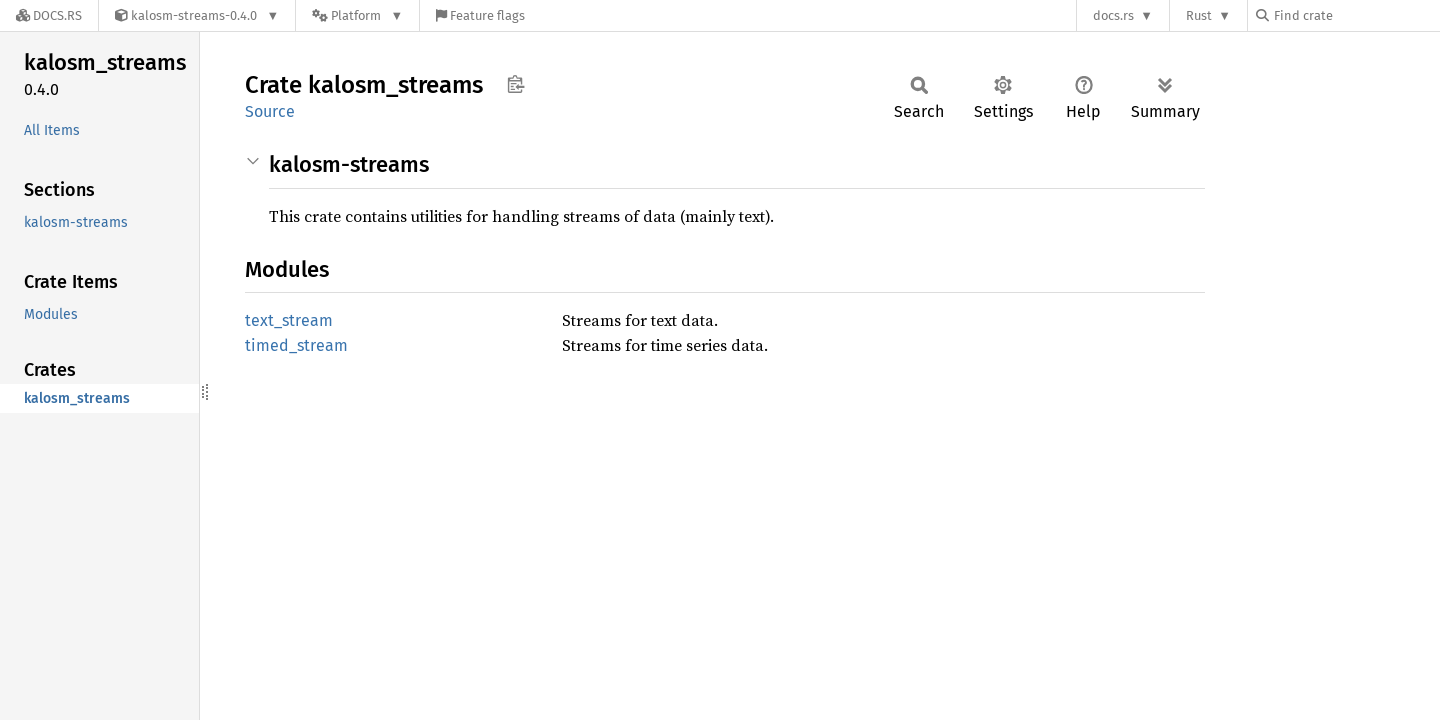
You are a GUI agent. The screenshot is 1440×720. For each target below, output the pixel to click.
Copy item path (515, 84)
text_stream (289, 320)
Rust (1199, 15)
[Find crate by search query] (1356, 15)
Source (270, 111)
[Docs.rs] (49, 15)
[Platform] (357, 15)
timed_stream (296, 345)
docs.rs (1113, 15)
